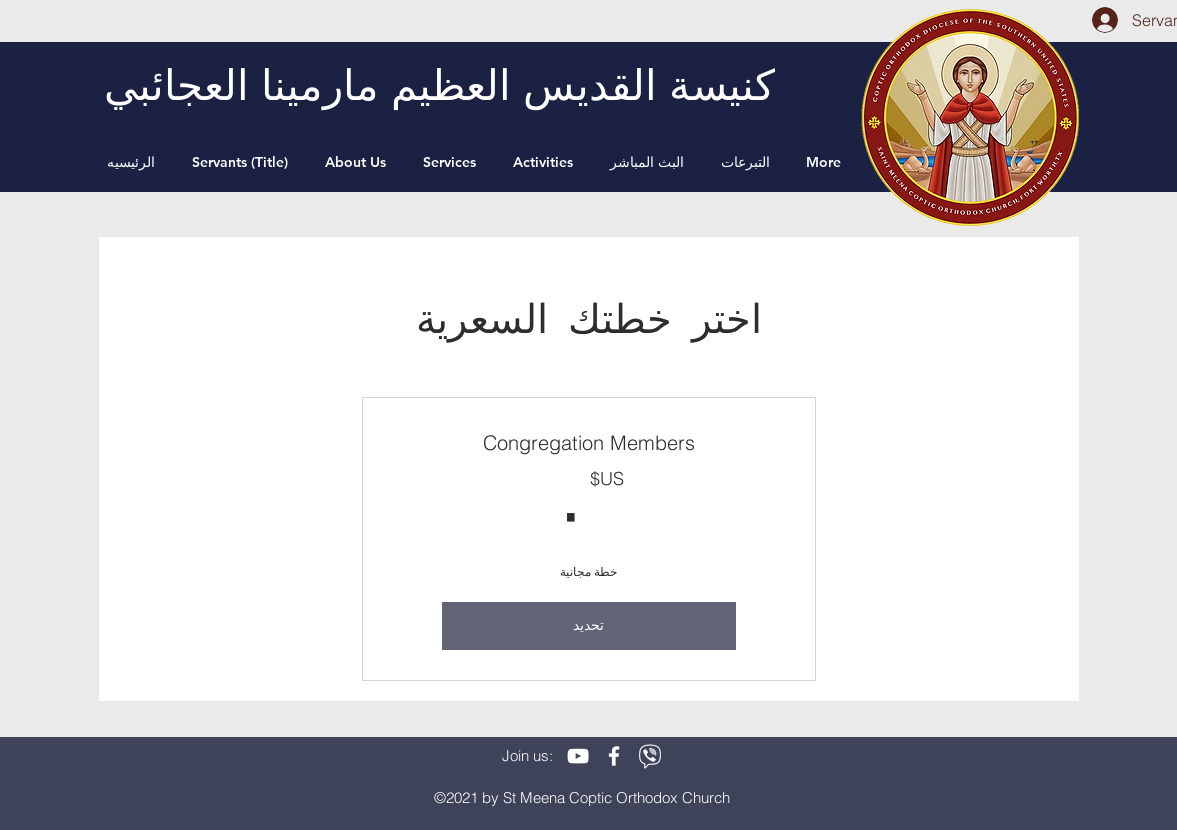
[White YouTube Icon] (578, 756)
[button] (359, 162)
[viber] (650, 756)
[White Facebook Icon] (614, 756)
